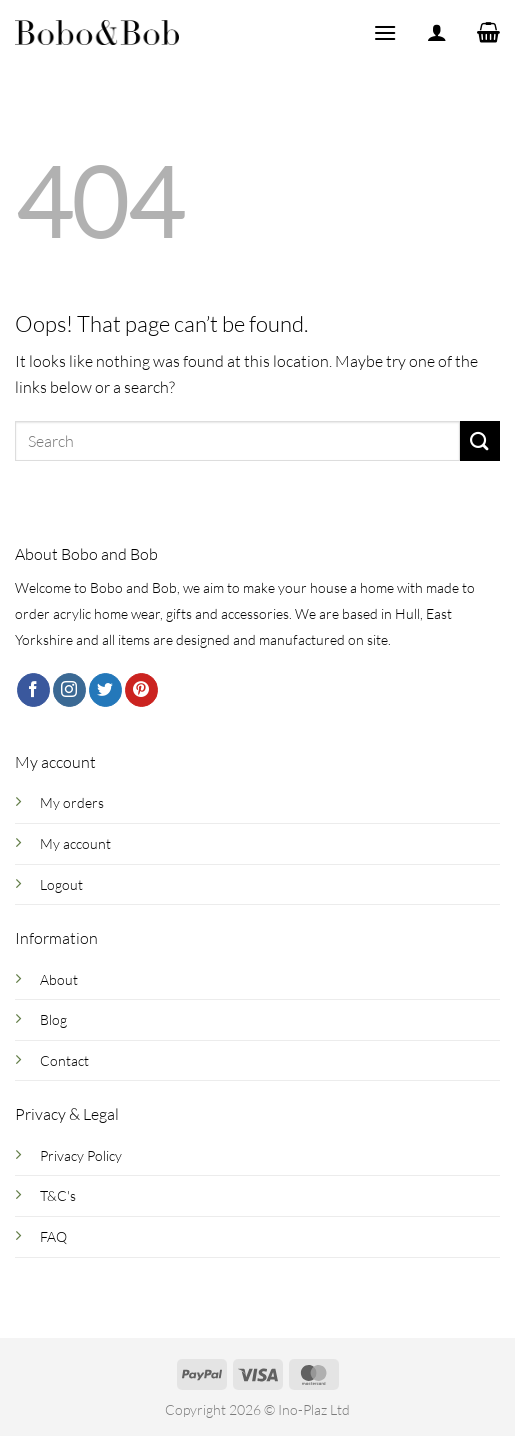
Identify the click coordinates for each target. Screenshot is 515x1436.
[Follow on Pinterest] (141, 690)
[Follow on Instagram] (69, 690)
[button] (385, 32)
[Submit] (480, 440)
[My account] (437, 32)
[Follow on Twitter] (105, 690)
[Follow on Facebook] (33, 690)
